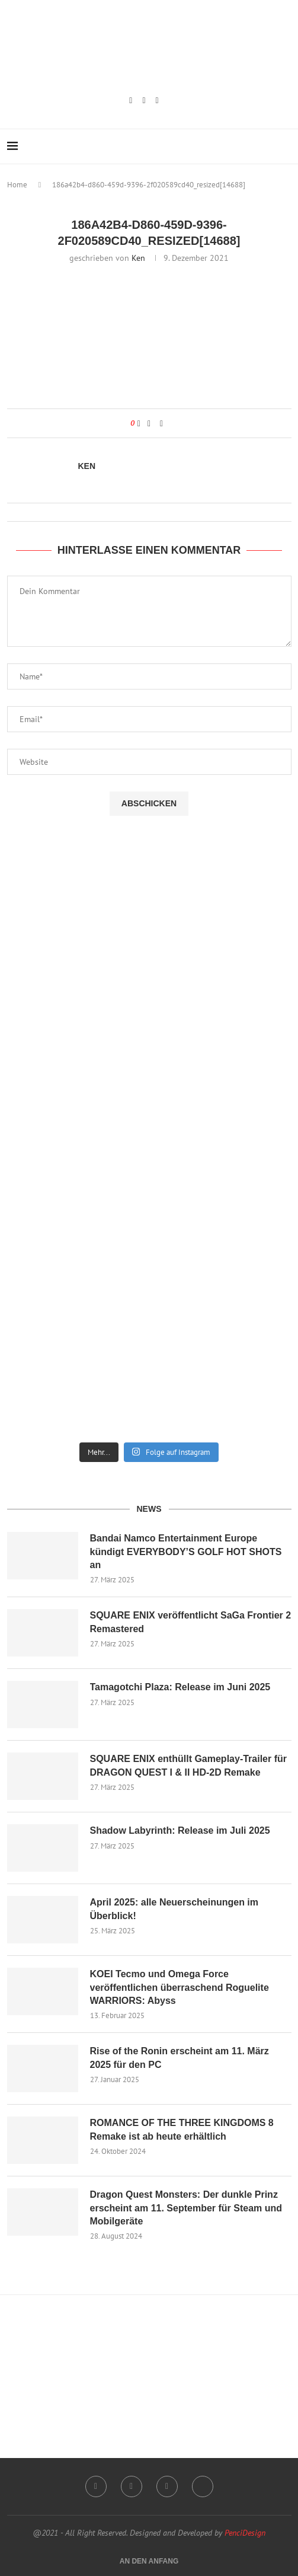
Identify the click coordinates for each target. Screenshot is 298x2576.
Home (17, 185)
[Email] (157, 101)
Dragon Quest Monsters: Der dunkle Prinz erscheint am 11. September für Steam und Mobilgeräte (186, 2207)
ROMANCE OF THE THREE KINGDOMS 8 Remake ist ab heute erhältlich (182, 2129)
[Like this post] (138, 423)
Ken (138, 258)
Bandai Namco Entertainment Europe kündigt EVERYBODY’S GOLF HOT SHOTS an (186, 1551)
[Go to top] (149, 2560)
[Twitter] (202, 2486)
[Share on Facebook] (149, 423)
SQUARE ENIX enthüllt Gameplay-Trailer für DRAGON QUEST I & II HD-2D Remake (188, 1765)
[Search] (285, 146)
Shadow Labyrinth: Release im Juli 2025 (180, 1830)
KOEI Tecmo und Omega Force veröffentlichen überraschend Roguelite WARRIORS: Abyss (179, 1987)
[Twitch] (143, 101)
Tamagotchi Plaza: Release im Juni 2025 (180, 1687)
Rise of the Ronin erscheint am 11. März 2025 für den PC (179, 2057)
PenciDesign (245, 2532)
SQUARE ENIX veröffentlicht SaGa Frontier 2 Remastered (190, 1621)
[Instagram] (130, 101)
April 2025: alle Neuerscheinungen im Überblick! (174, 1908)
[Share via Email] (161, 423)
